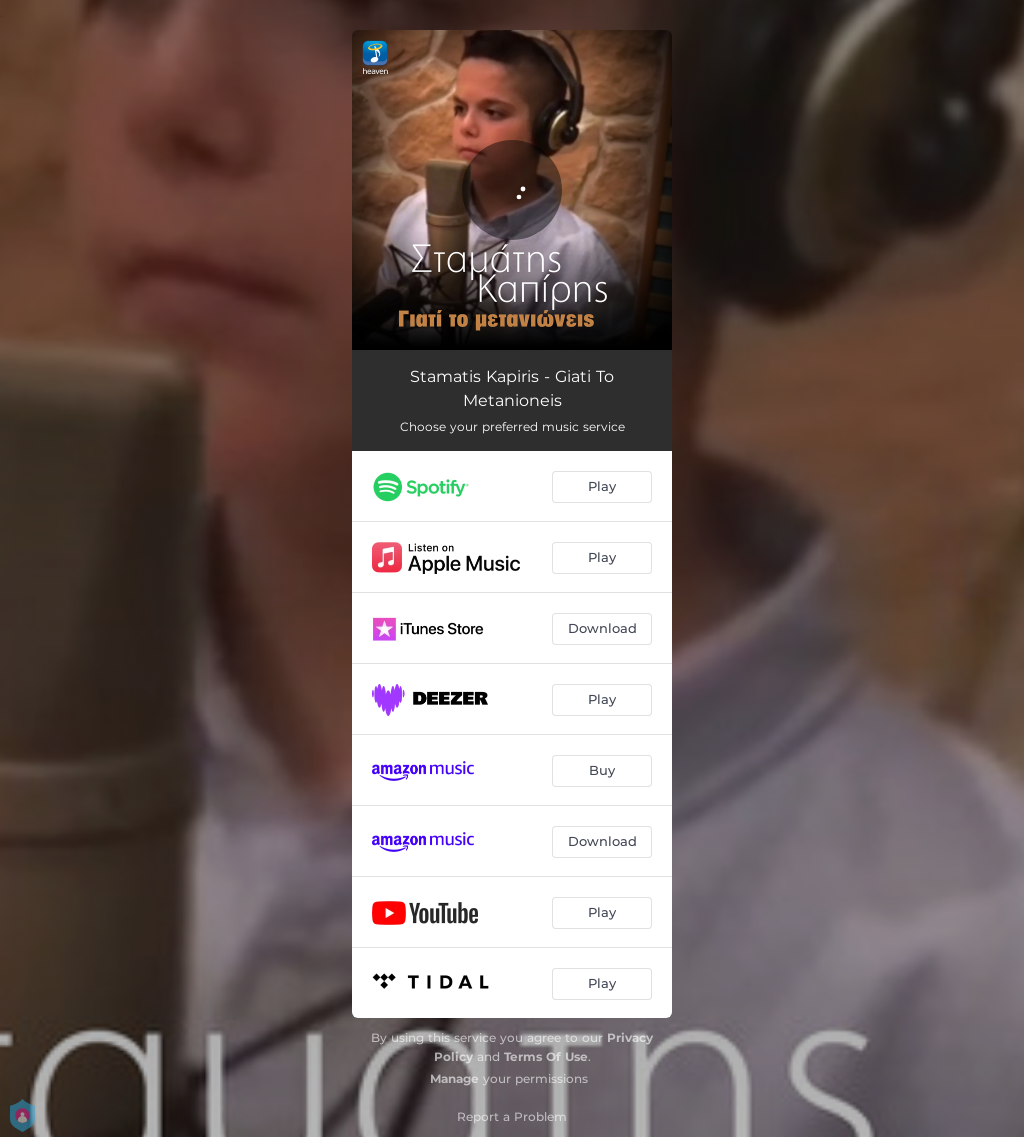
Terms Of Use (546, 1056)
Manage (454, 1078)
